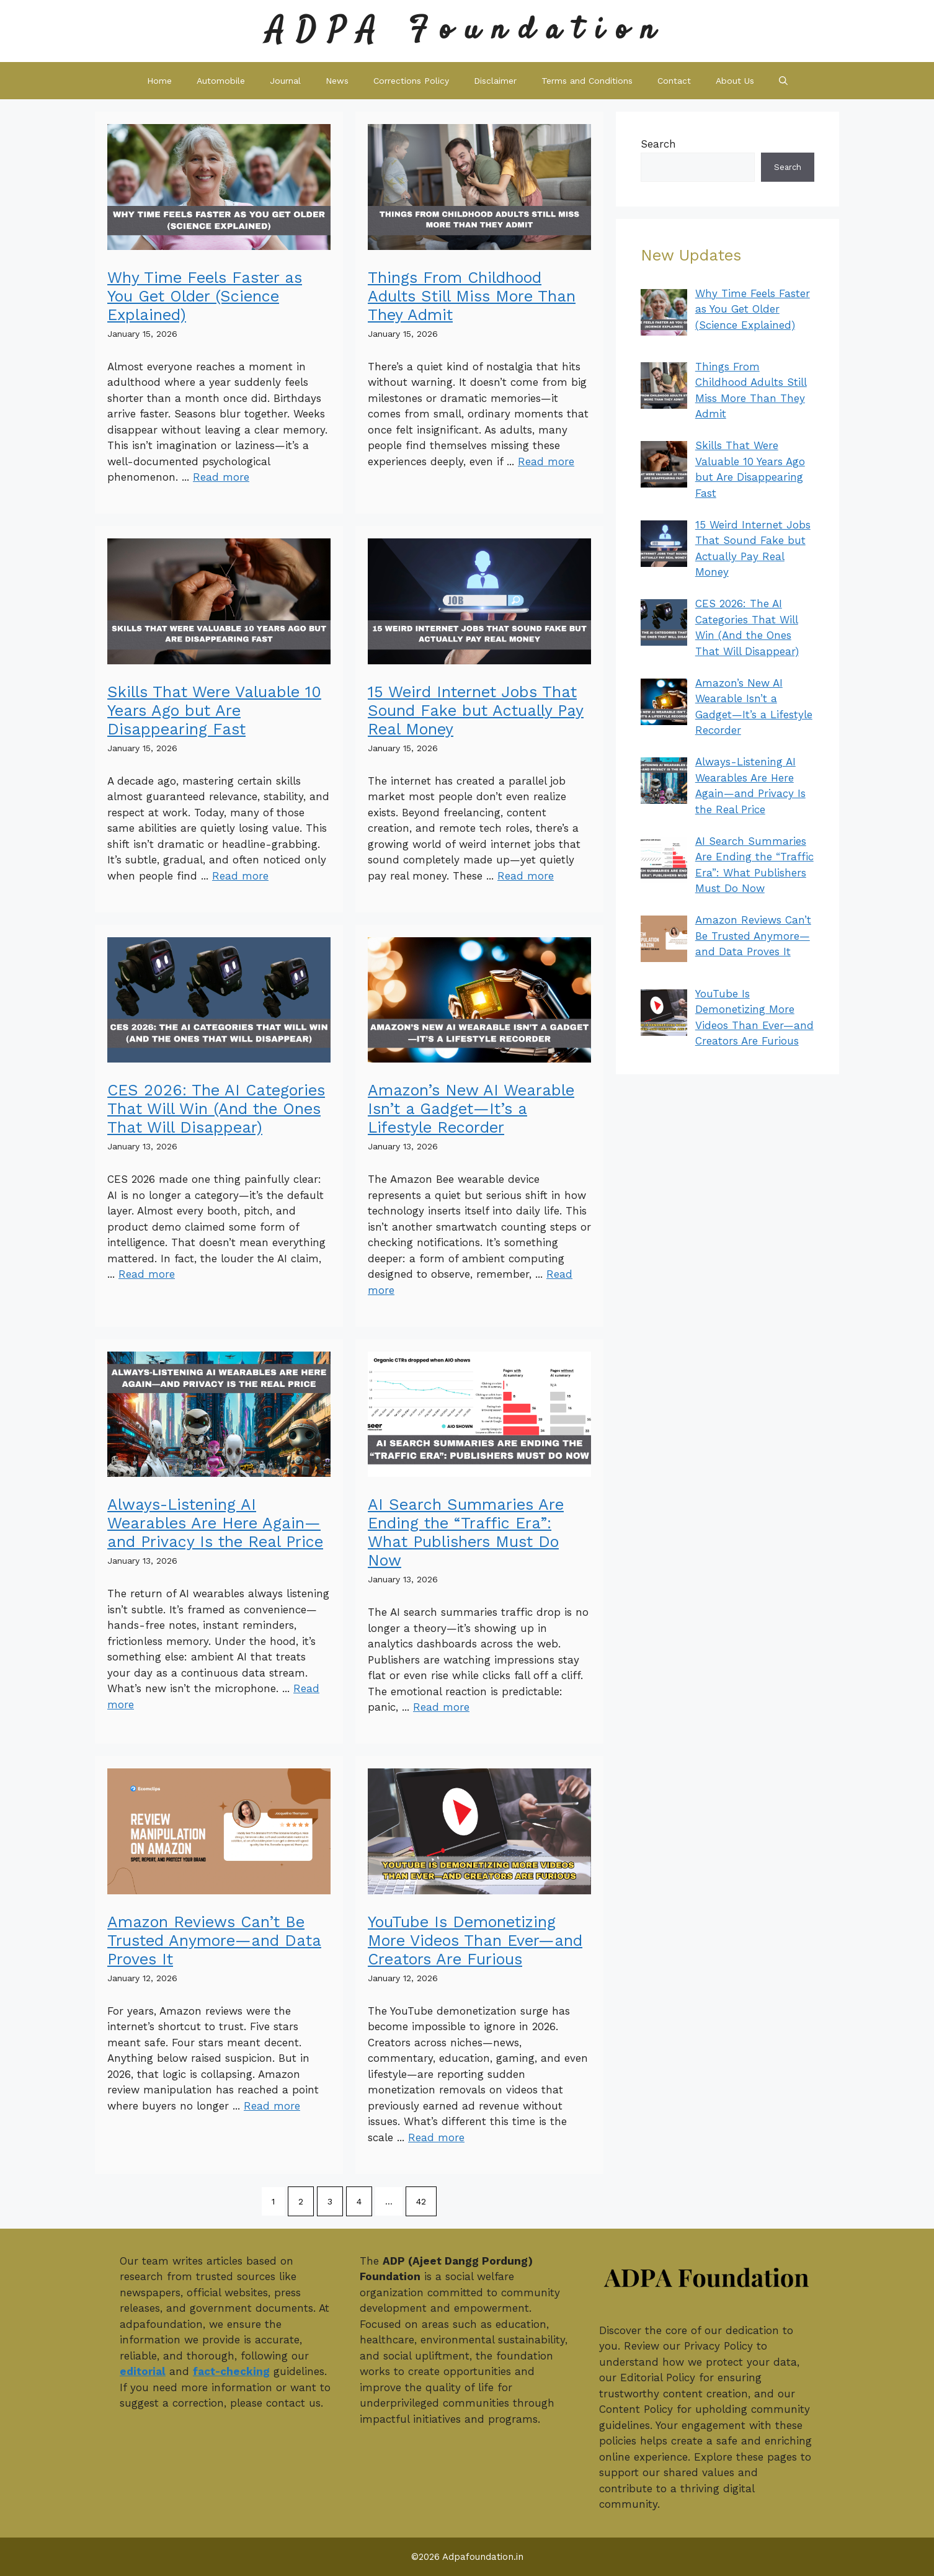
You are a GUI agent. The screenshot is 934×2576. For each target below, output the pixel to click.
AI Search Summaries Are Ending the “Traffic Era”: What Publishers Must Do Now (466, 1532)
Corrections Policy (411, 81)
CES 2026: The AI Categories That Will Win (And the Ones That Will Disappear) (216, 1108)
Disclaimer (495, 81)
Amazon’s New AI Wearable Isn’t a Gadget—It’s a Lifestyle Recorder (471, 1108)
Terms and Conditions (587, 81)
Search (658, 144)
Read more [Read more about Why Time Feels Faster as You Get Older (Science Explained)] (221, 477)
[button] (783, 80)
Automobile (221, 81)
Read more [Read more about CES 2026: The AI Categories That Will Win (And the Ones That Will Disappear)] (146, 1274)
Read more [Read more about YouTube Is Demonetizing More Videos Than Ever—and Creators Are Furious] (436, 2137)
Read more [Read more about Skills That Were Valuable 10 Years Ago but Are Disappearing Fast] (240, 876)
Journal (285, 81)
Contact (674, 81)
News (337, 81)
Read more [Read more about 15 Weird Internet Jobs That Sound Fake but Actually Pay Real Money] (525, 876)
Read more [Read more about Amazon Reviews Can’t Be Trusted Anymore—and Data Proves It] (272, 2106)
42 (421, 2201)
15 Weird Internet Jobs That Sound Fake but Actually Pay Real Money (476, 710)
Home (159, 81)
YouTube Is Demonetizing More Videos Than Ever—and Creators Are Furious (475, 1940)
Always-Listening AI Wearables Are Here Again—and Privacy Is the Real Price (215, 1523)
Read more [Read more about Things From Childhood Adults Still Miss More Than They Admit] (546, 461)
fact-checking (231, 2371)
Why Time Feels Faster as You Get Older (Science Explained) (204, 296)
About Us (735, 81)
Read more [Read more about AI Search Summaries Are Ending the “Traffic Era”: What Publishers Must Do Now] (441, 1707)
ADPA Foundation (467, 31)
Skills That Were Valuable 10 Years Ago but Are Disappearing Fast (214, 710)
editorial (143, 2371)
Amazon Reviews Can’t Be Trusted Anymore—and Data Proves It (214, 1940)
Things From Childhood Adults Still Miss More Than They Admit (472, 296)
